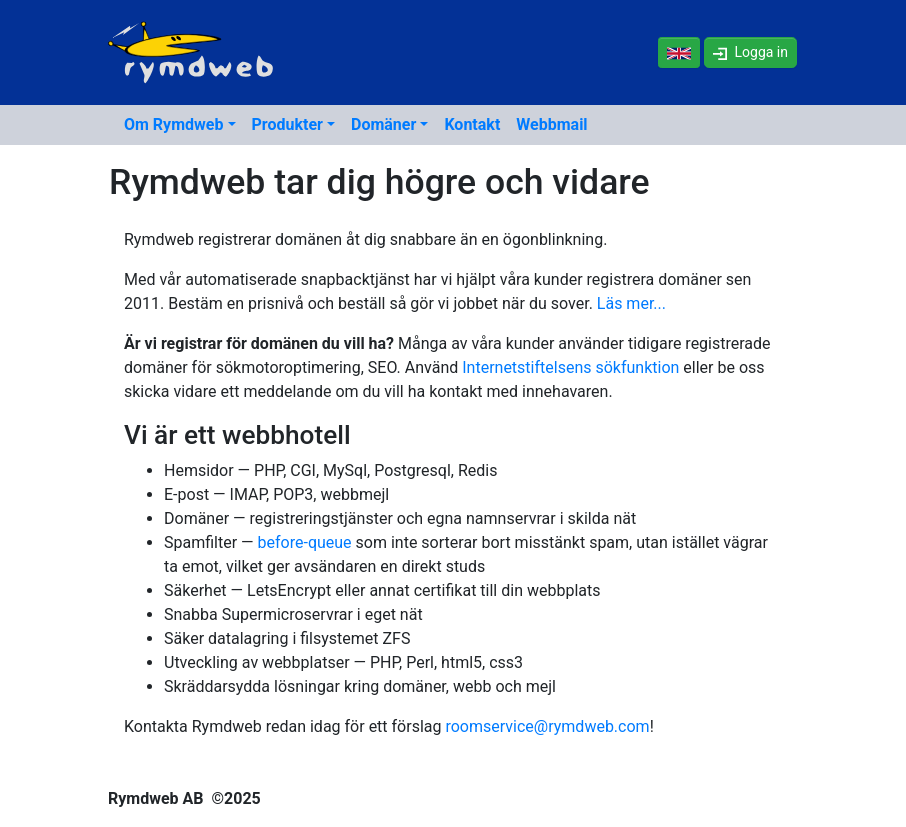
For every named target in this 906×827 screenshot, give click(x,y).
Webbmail (551, 124)
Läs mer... (631, 303)
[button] (750, 52)
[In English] (679, 52)
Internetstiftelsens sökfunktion (570, 367)
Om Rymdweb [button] (173, 124)
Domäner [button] (383, 124)
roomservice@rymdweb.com (547, 726)
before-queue (305, 542)
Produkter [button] (287, 124)
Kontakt (472, 124)
